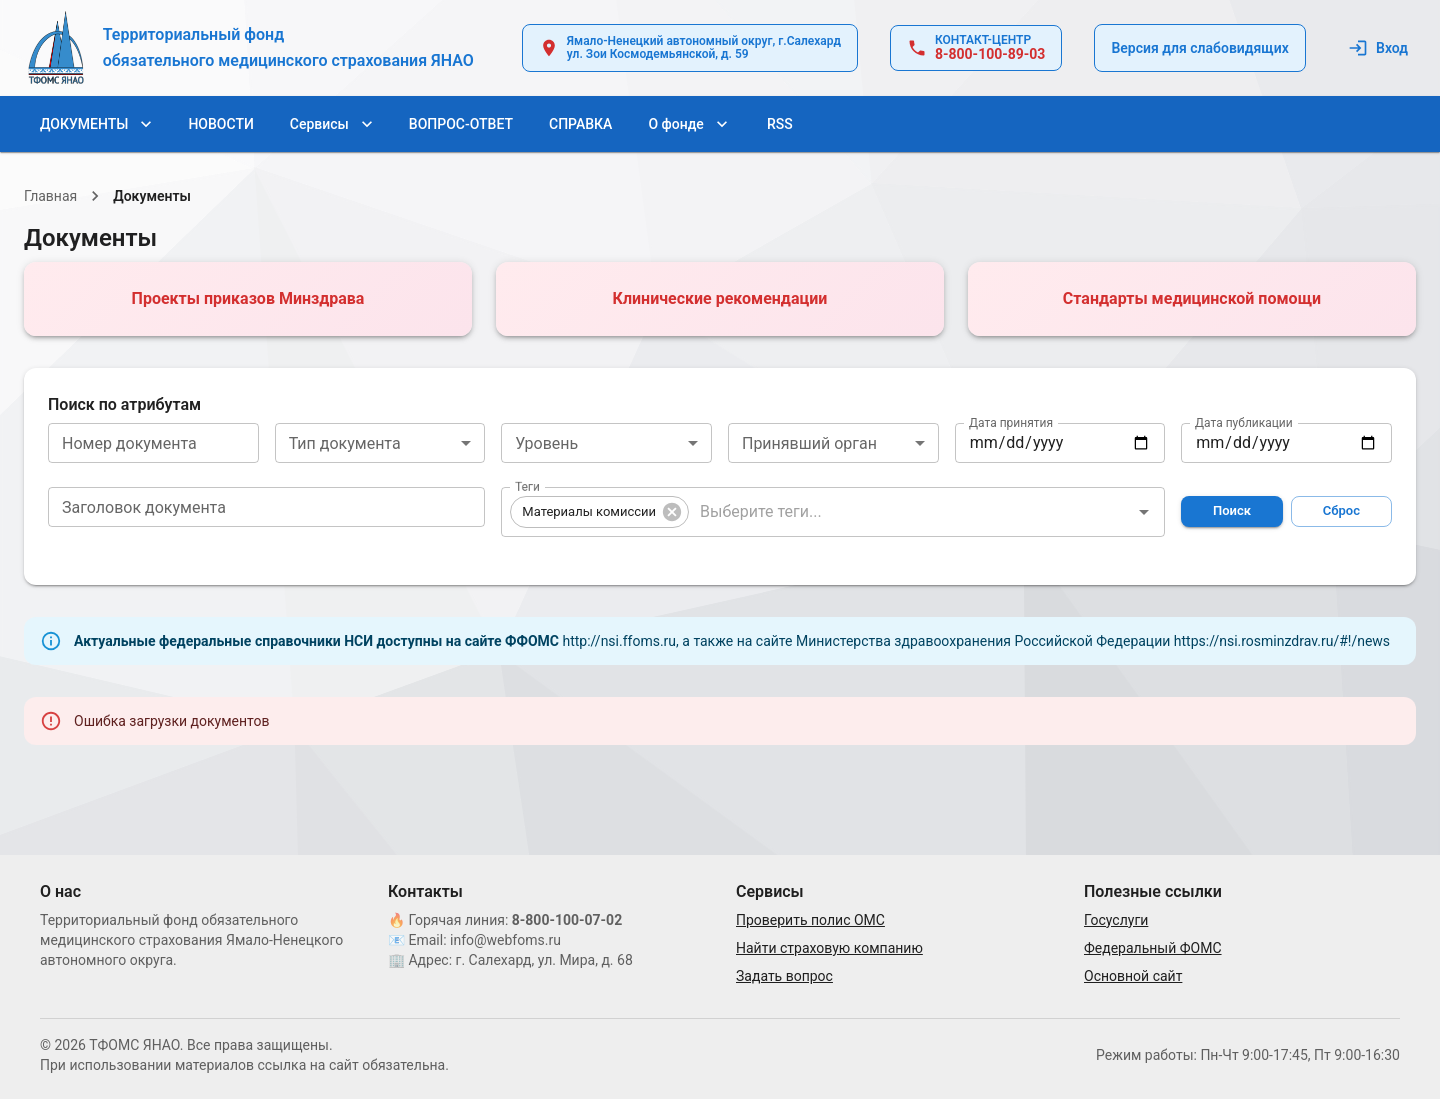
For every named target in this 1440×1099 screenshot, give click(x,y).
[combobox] (380, 443)
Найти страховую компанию (829, 948)
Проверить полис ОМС (810, 920)
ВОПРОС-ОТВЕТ (461, 124)
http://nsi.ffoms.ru (619, 641)
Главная (50, 196)
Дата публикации (1244, 422)
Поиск (1231, 511)
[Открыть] (1144, 512)
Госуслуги (1116, 920)
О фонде (687, 124)
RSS (780, 124)
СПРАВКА (580, 124)
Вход (1380, 48)
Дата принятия (1011, 422)
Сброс (1341, 511)
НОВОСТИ (220, 124)
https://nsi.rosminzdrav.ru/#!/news (1282, 641)
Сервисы (331, 124)
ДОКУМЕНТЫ (96, 124)
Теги (529, 495)
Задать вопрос (784, 976)
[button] (599, 512)
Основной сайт (1133, 976)
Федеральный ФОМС (1153, 948)
